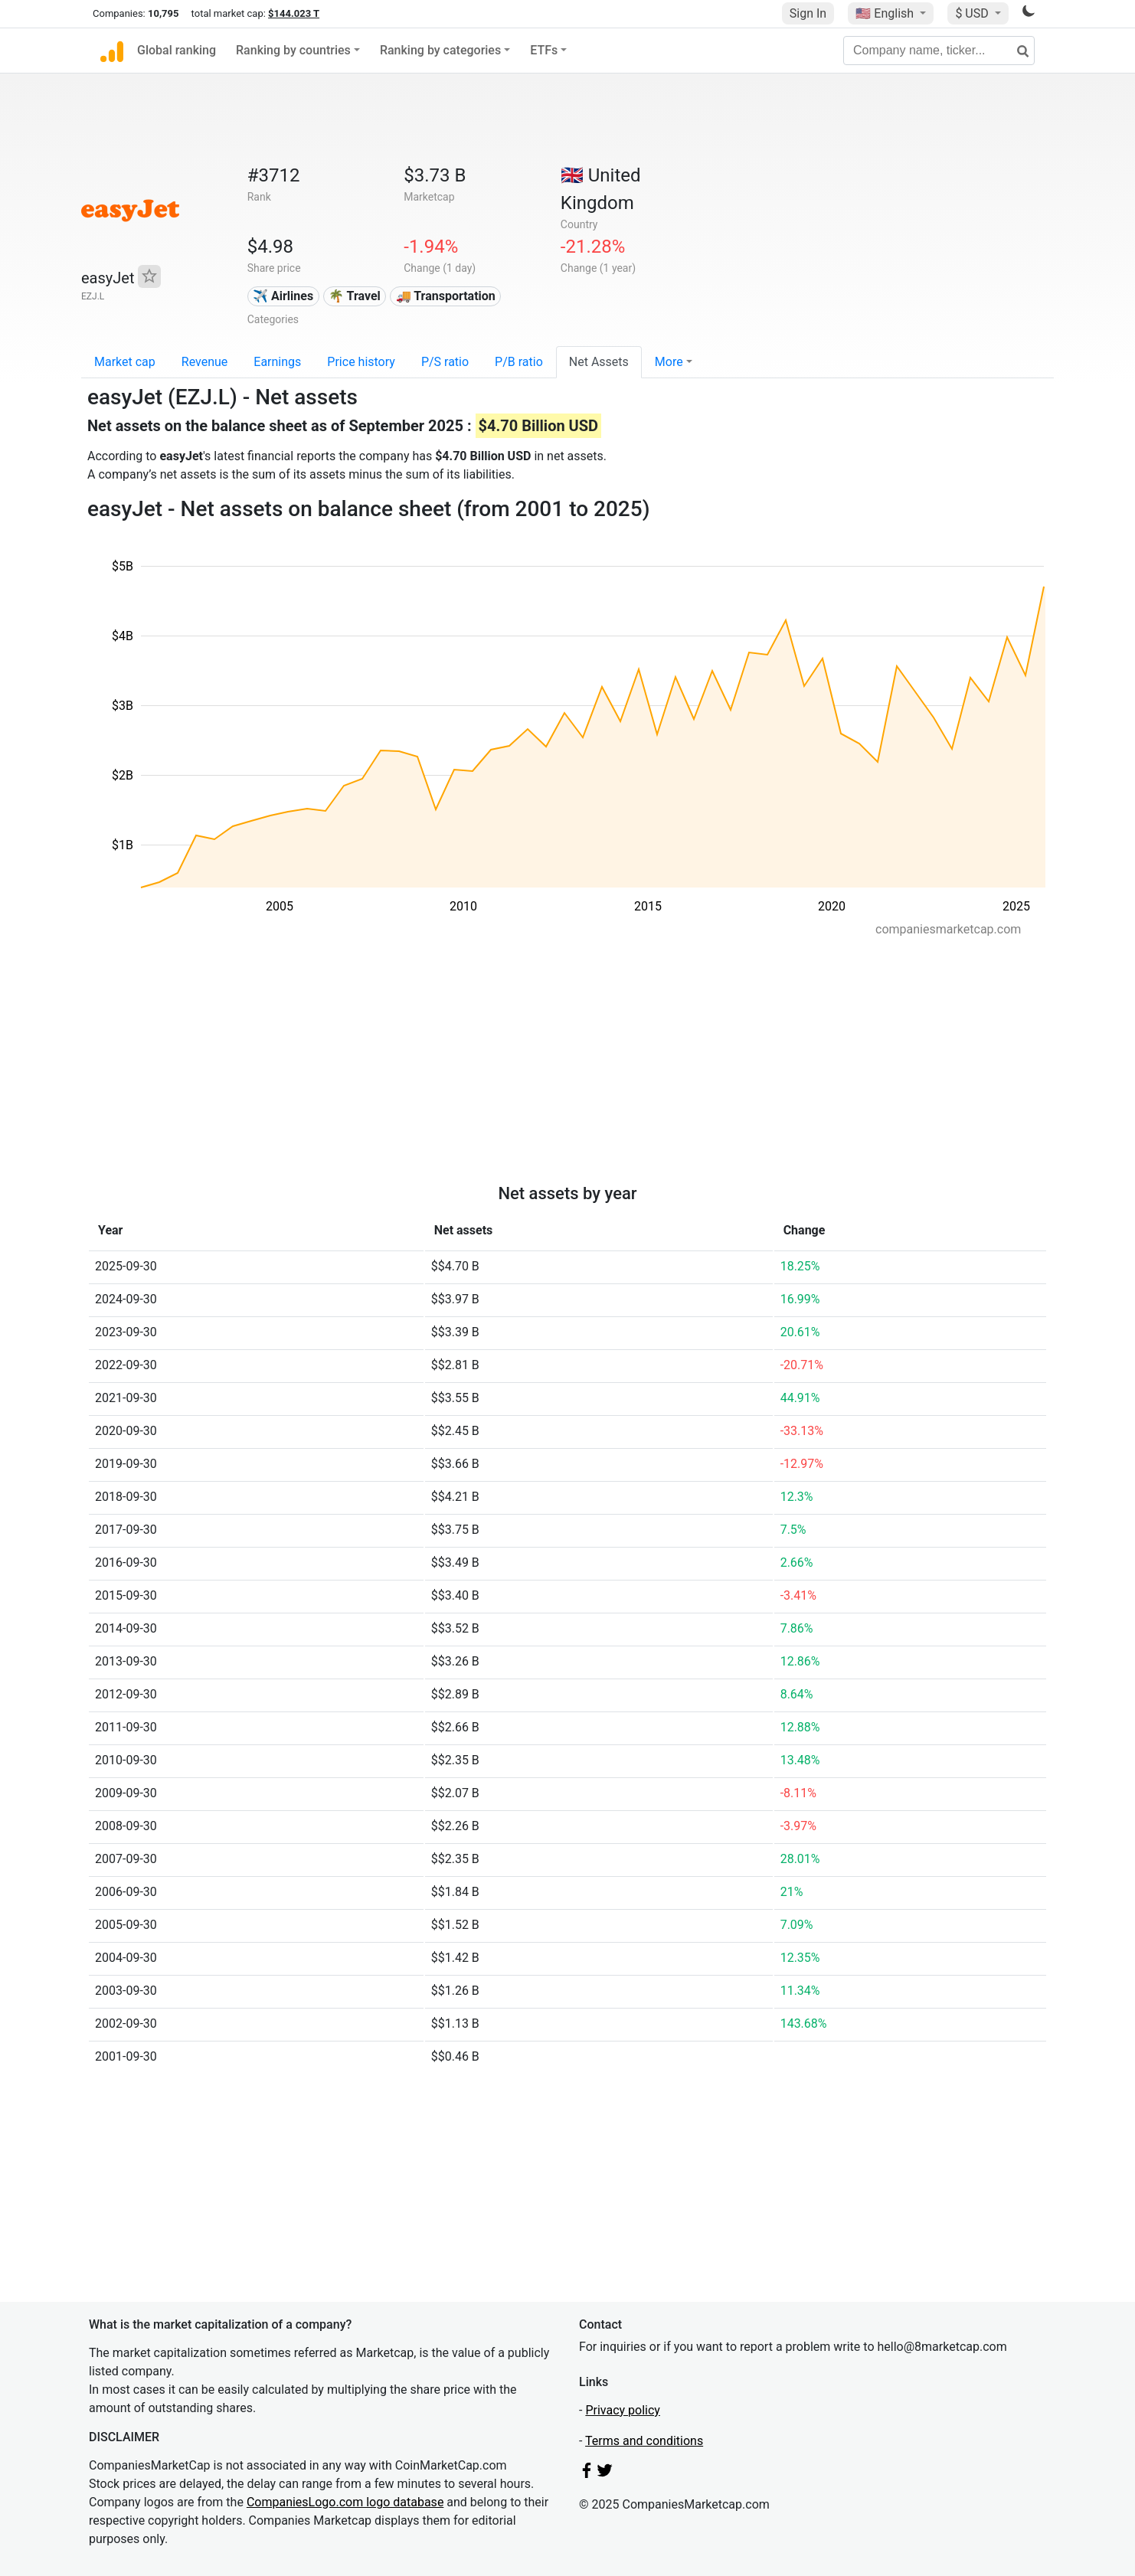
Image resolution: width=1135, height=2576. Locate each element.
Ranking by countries (293, 50)
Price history (361, 362)
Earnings (277, 362)
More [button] (669, 362)
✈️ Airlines (283, 296)
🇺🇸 (886, 13)
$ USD (973, 13)
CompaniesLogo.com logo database (345, 2502)
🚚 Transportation (446, 296)
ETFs (544, 50)
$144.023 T (293, 13)
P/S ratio (445, 362)
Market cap (124, 362)
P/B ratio (519, 362)
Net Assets (599, 362)
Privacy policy (622, 2410)
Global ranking (176, 50)
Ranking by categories (440, 50)
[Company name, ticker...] (939, 50)
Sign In (808, 13)
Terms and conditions (644, 2441)
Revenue (205, 362)
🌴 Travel (355, 296)
